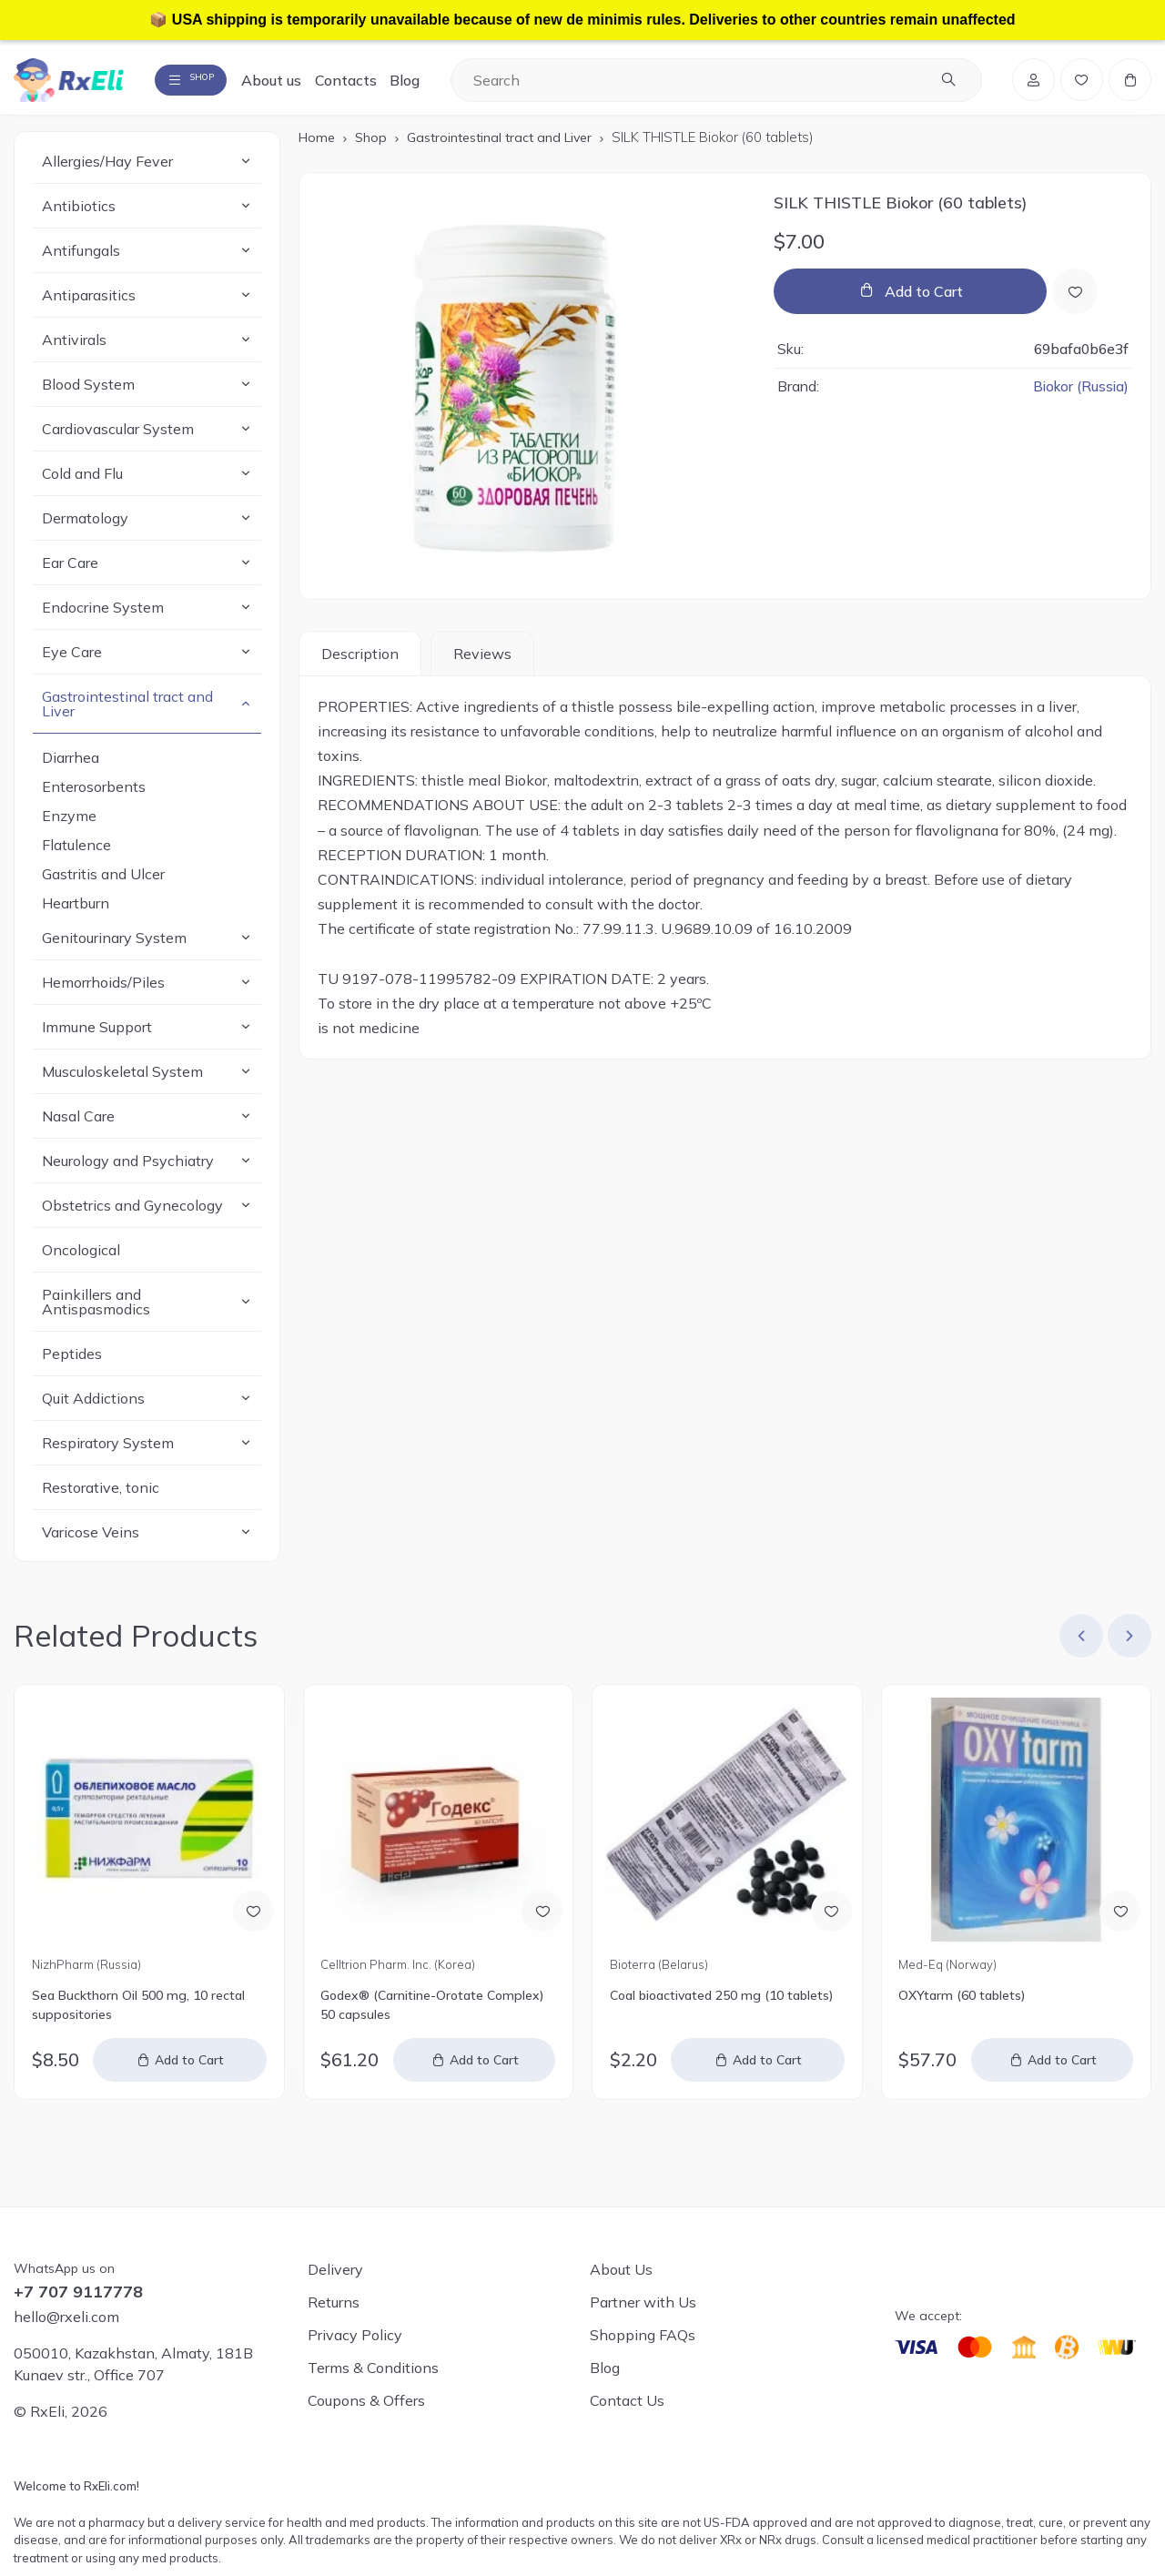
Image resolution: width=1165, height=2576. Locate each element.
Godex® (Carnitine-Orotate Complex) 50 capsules (431, 2014)
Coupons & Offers (366, 2400)
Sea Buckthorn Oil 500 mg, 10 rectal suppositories (138, 2014)
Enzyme (69, 825)
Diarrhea (70, 766)
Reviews (482, 663)
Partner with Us (643, 2302)
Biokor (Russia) (1079, 396)
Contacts (380, 83)
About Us (621, 2269)
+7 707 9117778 (78, 2292)
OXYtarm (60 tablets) (961, 2004)
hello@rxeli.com (66, 2316)
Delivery (335, 2269)
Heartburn (75, 912)
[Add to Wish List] (1077, 300)
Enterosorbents (94, 795)
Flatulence (76, 854)
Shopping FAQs (642, 2335)
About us (306, 83)
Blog (439, 83)
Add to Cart (924, 300)
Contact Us (627, 2400)
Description (360, 663)
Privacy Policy (355, 2335)
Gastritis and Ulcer (103, 883)
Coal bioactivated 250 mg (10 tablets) (721, 2004)
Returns (334, 2302)
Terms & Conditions (373, 2367)
